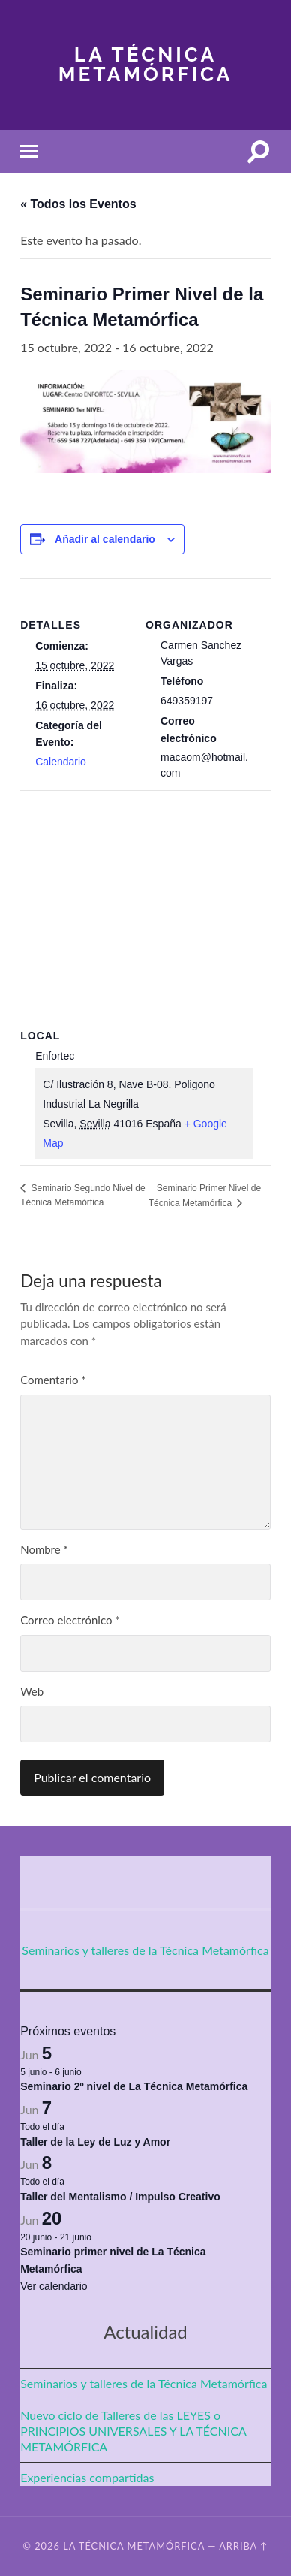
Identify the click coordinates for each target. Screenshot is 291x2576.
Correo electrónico (70, 1620)
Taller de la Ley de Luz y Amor (95, 2142)
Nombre (44, 1549)
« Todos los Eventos (78, 204)
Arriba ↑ (243, 2546)
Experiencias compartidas (87, 2477)
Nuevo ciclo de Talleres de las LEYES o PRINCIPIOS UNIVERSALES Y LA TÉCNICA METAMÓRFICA (133, 2431)
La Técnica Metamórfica (145, 64)
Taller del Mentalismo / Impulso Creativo (120, 2197)
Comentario (53, 1379)
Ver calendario (54, 2286)
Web (32, 1691)
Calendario (60, 762)
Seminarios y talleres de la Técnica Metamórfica (145, 1950)
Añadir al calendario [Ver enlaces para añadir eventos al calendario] (105, 539)
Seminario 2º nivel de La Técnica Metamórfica (134, 2086)
